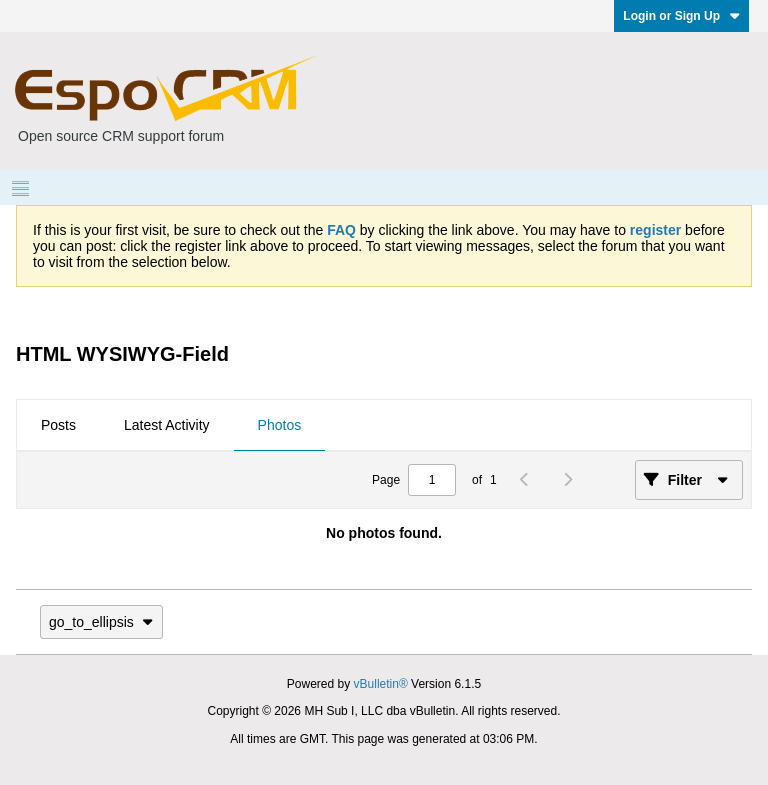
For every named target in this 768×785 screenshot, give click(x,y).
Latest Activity (167, 425)
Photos (280, 425)
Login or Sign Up (681, 16)
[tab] (58, 426)
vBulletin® (381, 684)
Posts (58, 425)
